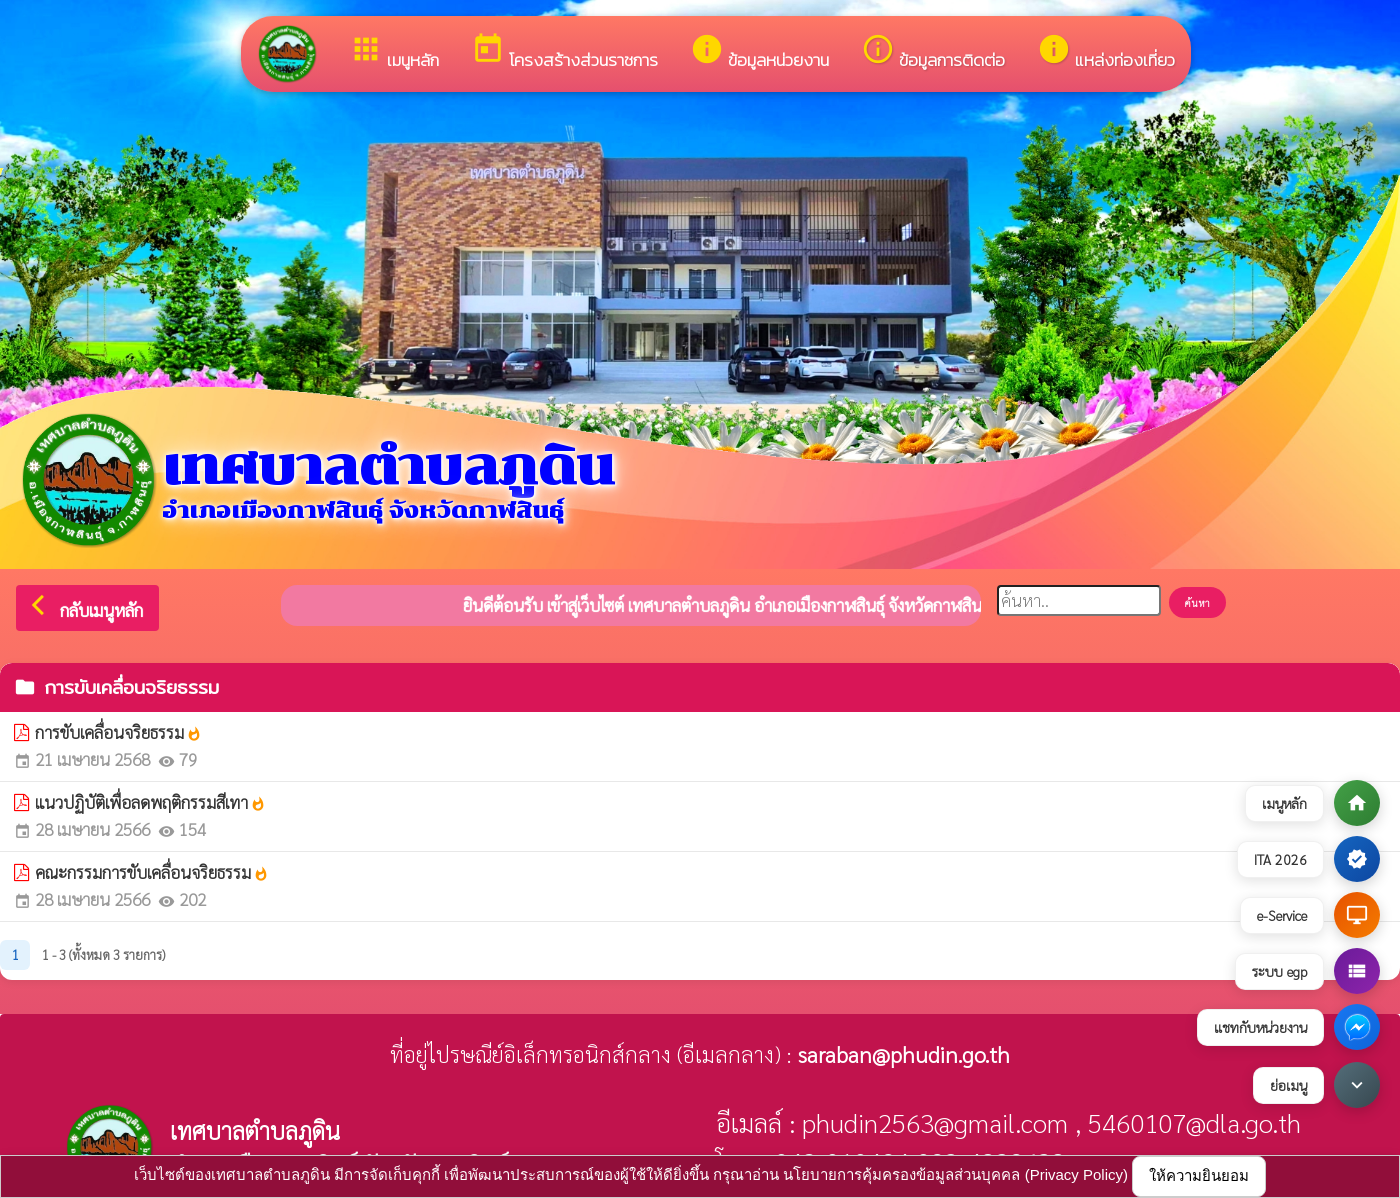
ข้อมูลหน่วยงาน (759, 52)
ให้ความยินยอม (1199, 1175)
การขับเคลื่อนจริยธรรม (118, 732)
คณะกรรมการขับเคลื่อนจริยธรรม (152, 872)
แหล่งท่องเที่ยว (1106, 52)
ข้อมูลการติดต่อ (933, 52)
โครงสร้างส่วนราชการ (564, 52)
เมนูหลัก (394, 52)
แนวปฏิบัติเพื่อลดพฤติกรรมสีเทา (150, 802)
